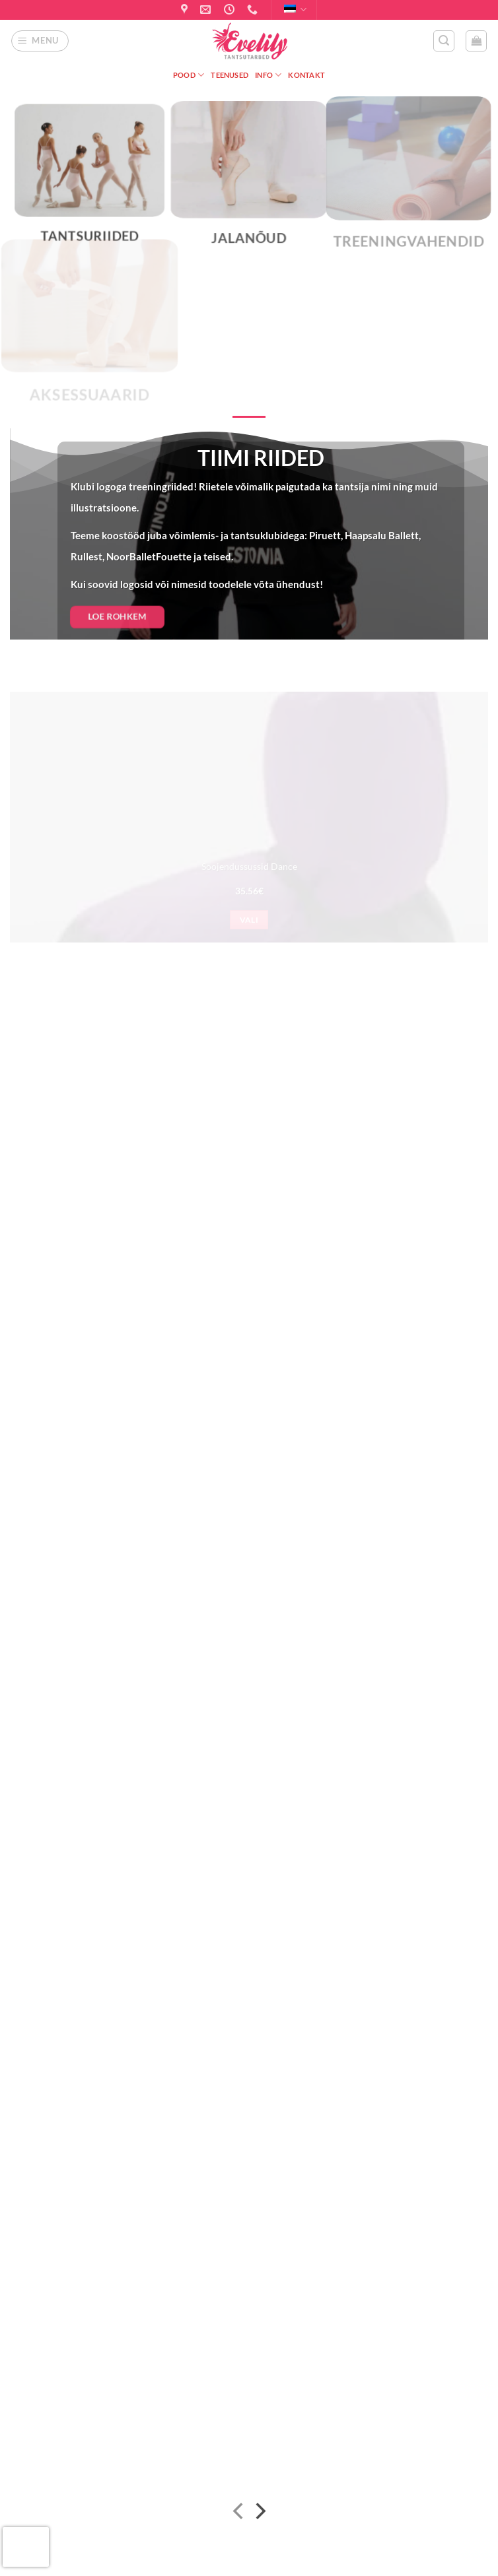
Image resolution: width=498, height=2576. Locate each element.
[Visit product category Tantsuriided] (89, 181)
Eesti (295, 9)
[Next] (259, 2513)
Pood (188, 75)
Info (268, 75)
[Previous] (239, 2513)
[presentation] (26, 2547)
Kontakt (306, 75)
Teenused (229, 75)
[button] (40, 40)
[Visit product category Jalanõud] (248, 182)
